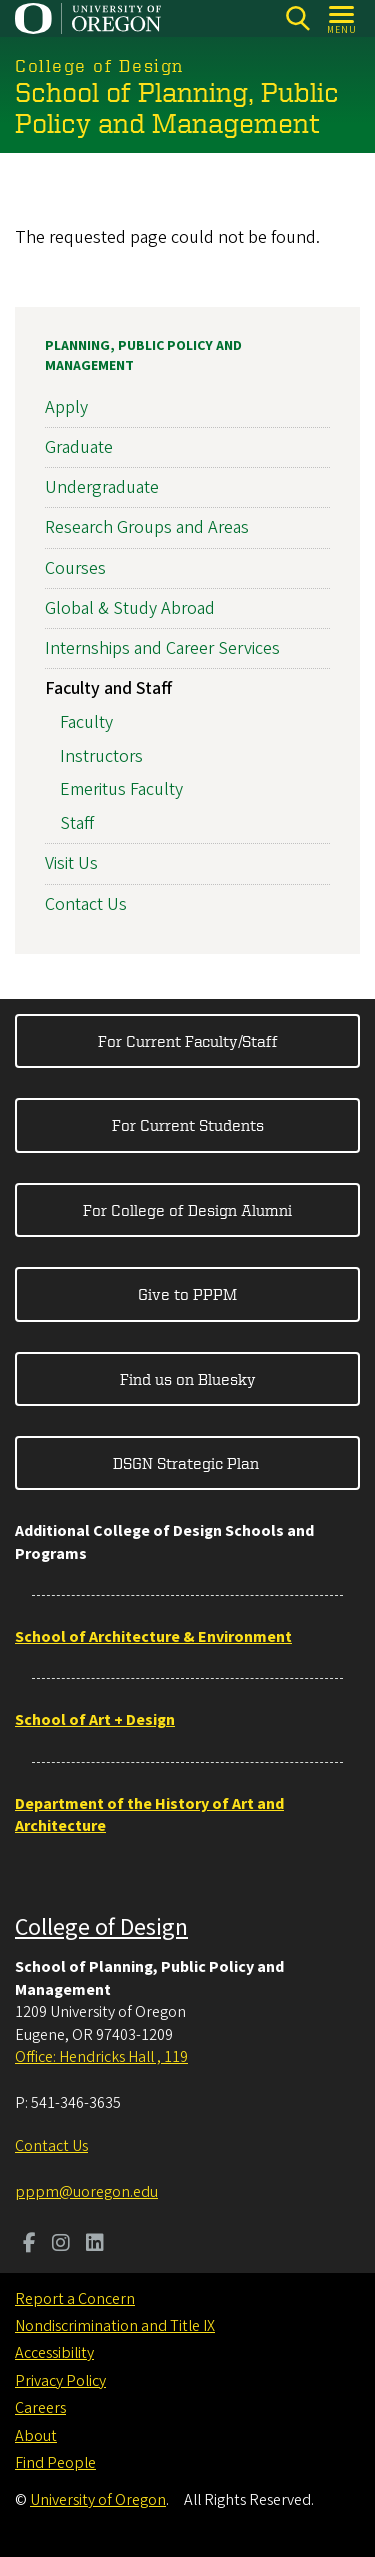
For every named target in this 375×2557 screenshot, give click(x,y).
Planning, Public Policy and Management (143, 356)
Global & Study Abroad (130, 608)
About (36, 2436)
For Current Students (188, 1125)
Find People (55, 2463)
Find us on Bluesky (188, 1379)
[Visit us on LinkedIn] (95, 2245)
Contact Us (86, 904)
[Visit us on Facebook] (29, 2245)
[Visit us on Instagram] (61, 2245)
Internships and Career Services (162, 648)
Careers (40, 2408)
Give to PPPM (187, 1294)
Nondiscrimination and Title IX (115, 2326)
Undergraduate (102, 487)
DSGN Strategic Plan (188, 1463)
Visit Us (71, 864)
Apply (66, 407)
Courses (75, 568)
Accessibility (54, 2353)
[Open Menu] (342, 18)
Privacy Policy (60, 2381)
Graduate (79, 447)
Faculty (86, 722)
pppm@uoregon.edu (86, 2192)
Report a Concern (75, 2299)
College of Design (101, 1927)
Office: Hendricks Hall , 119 (101, 2057)
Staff (77, 823)
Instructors (101, 756)
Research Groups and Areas (147, 528)
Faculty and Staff (108, 688)
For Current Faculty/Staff (188, 1041)
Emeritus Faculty (121, 790)
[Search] (297, 18)
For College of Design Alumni (187, 1210)
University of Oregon (98, 2500)
